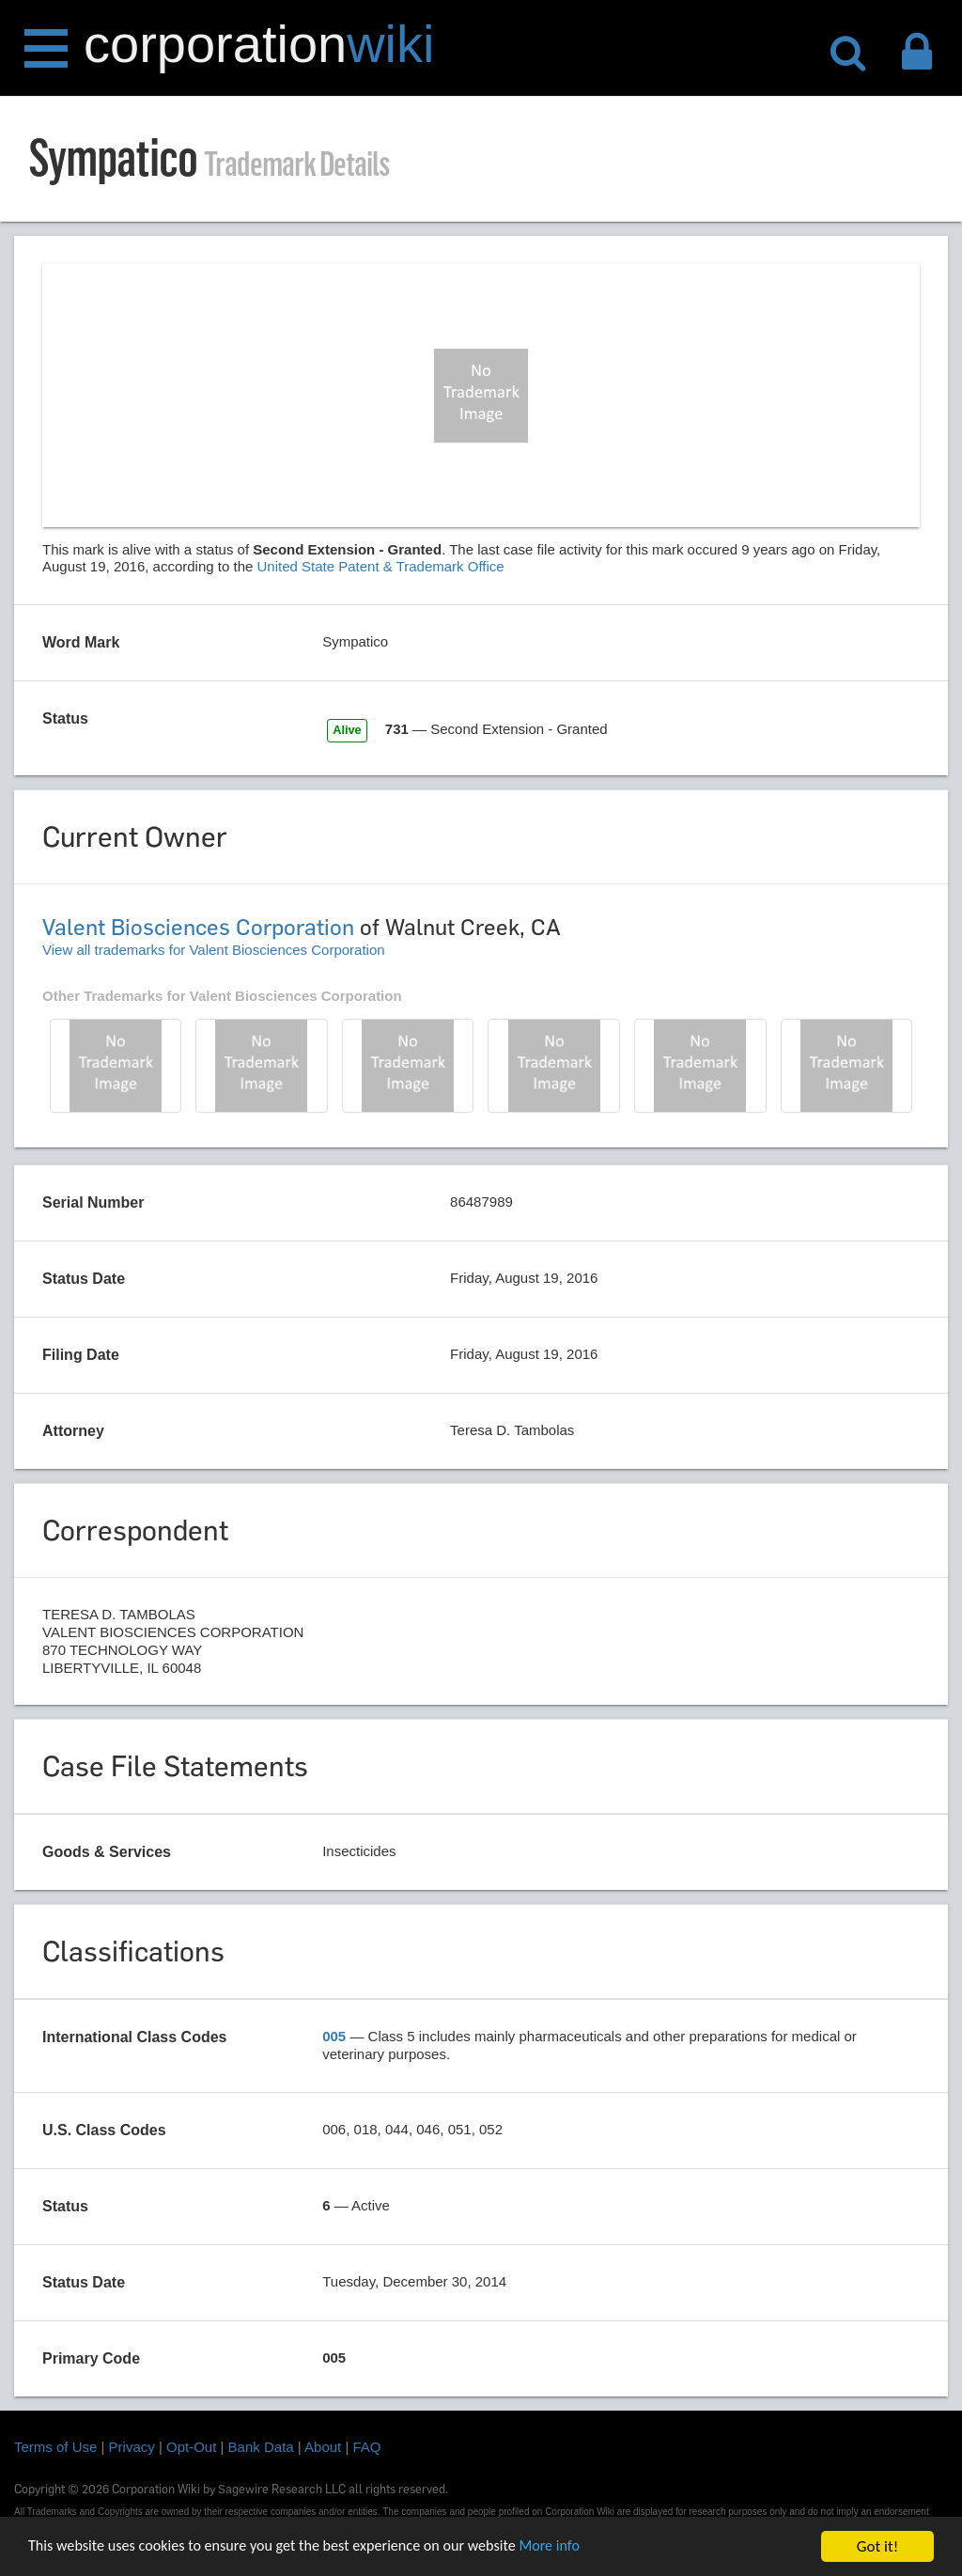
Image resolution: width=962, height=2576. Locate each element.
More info (578, 2547)
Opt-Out (191, 2447)
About (322, 2447)
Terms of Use (55, 2447)
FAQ (367, 2447)
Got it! (877, 2546)
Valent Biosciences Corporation (198, 927)
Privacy (132, 2447)
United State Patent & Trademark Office (380, 566)
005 (334, 2036)
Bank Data (261, 2447)
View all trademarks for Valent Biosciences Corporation (213, 950)
